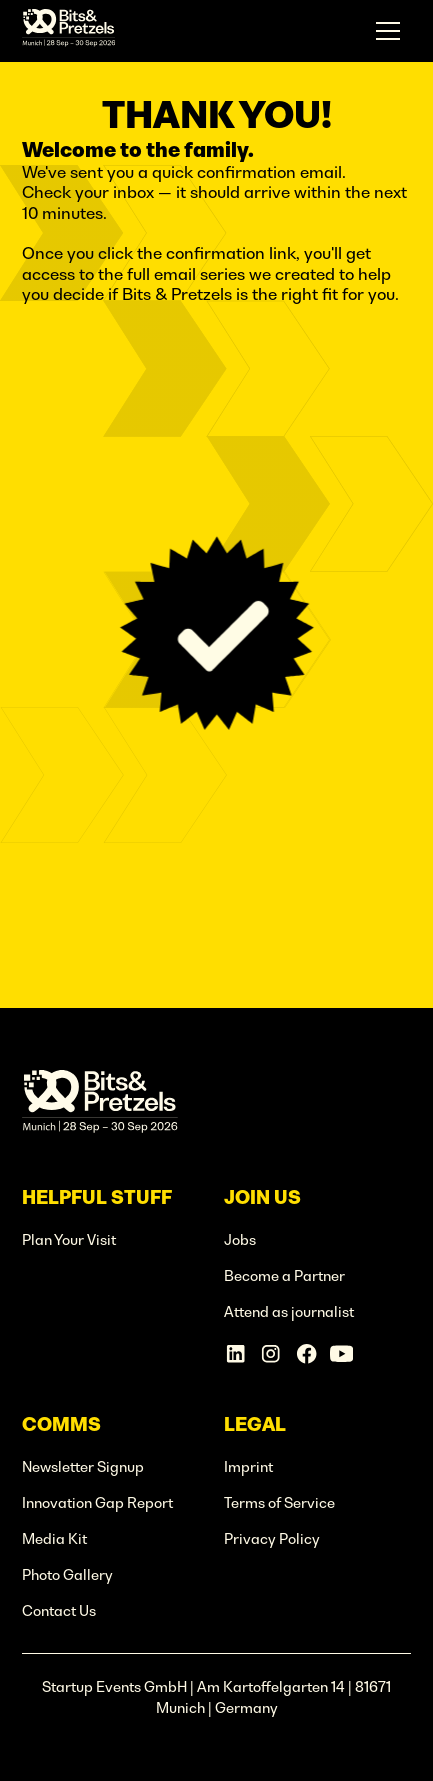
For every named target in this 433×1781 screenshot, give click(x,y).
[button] (388, 31)
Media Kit (54, 1539)
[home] (69, 31)
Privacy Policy (272, 1539)
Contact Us (59, 1611)
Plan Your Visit (69, 1240)
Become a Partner (284, 1276)
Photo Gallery (67, 1575)
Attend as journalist (289, 1312)
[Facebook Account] (306, 1353)
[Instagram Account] (270, 1353)
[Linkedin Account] (235, 1353)
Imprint (248, 1467)
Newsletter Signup (83, 1467)
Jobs (240, 1240)
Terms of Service (279, 1503)
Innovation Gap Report (97, 1503)
